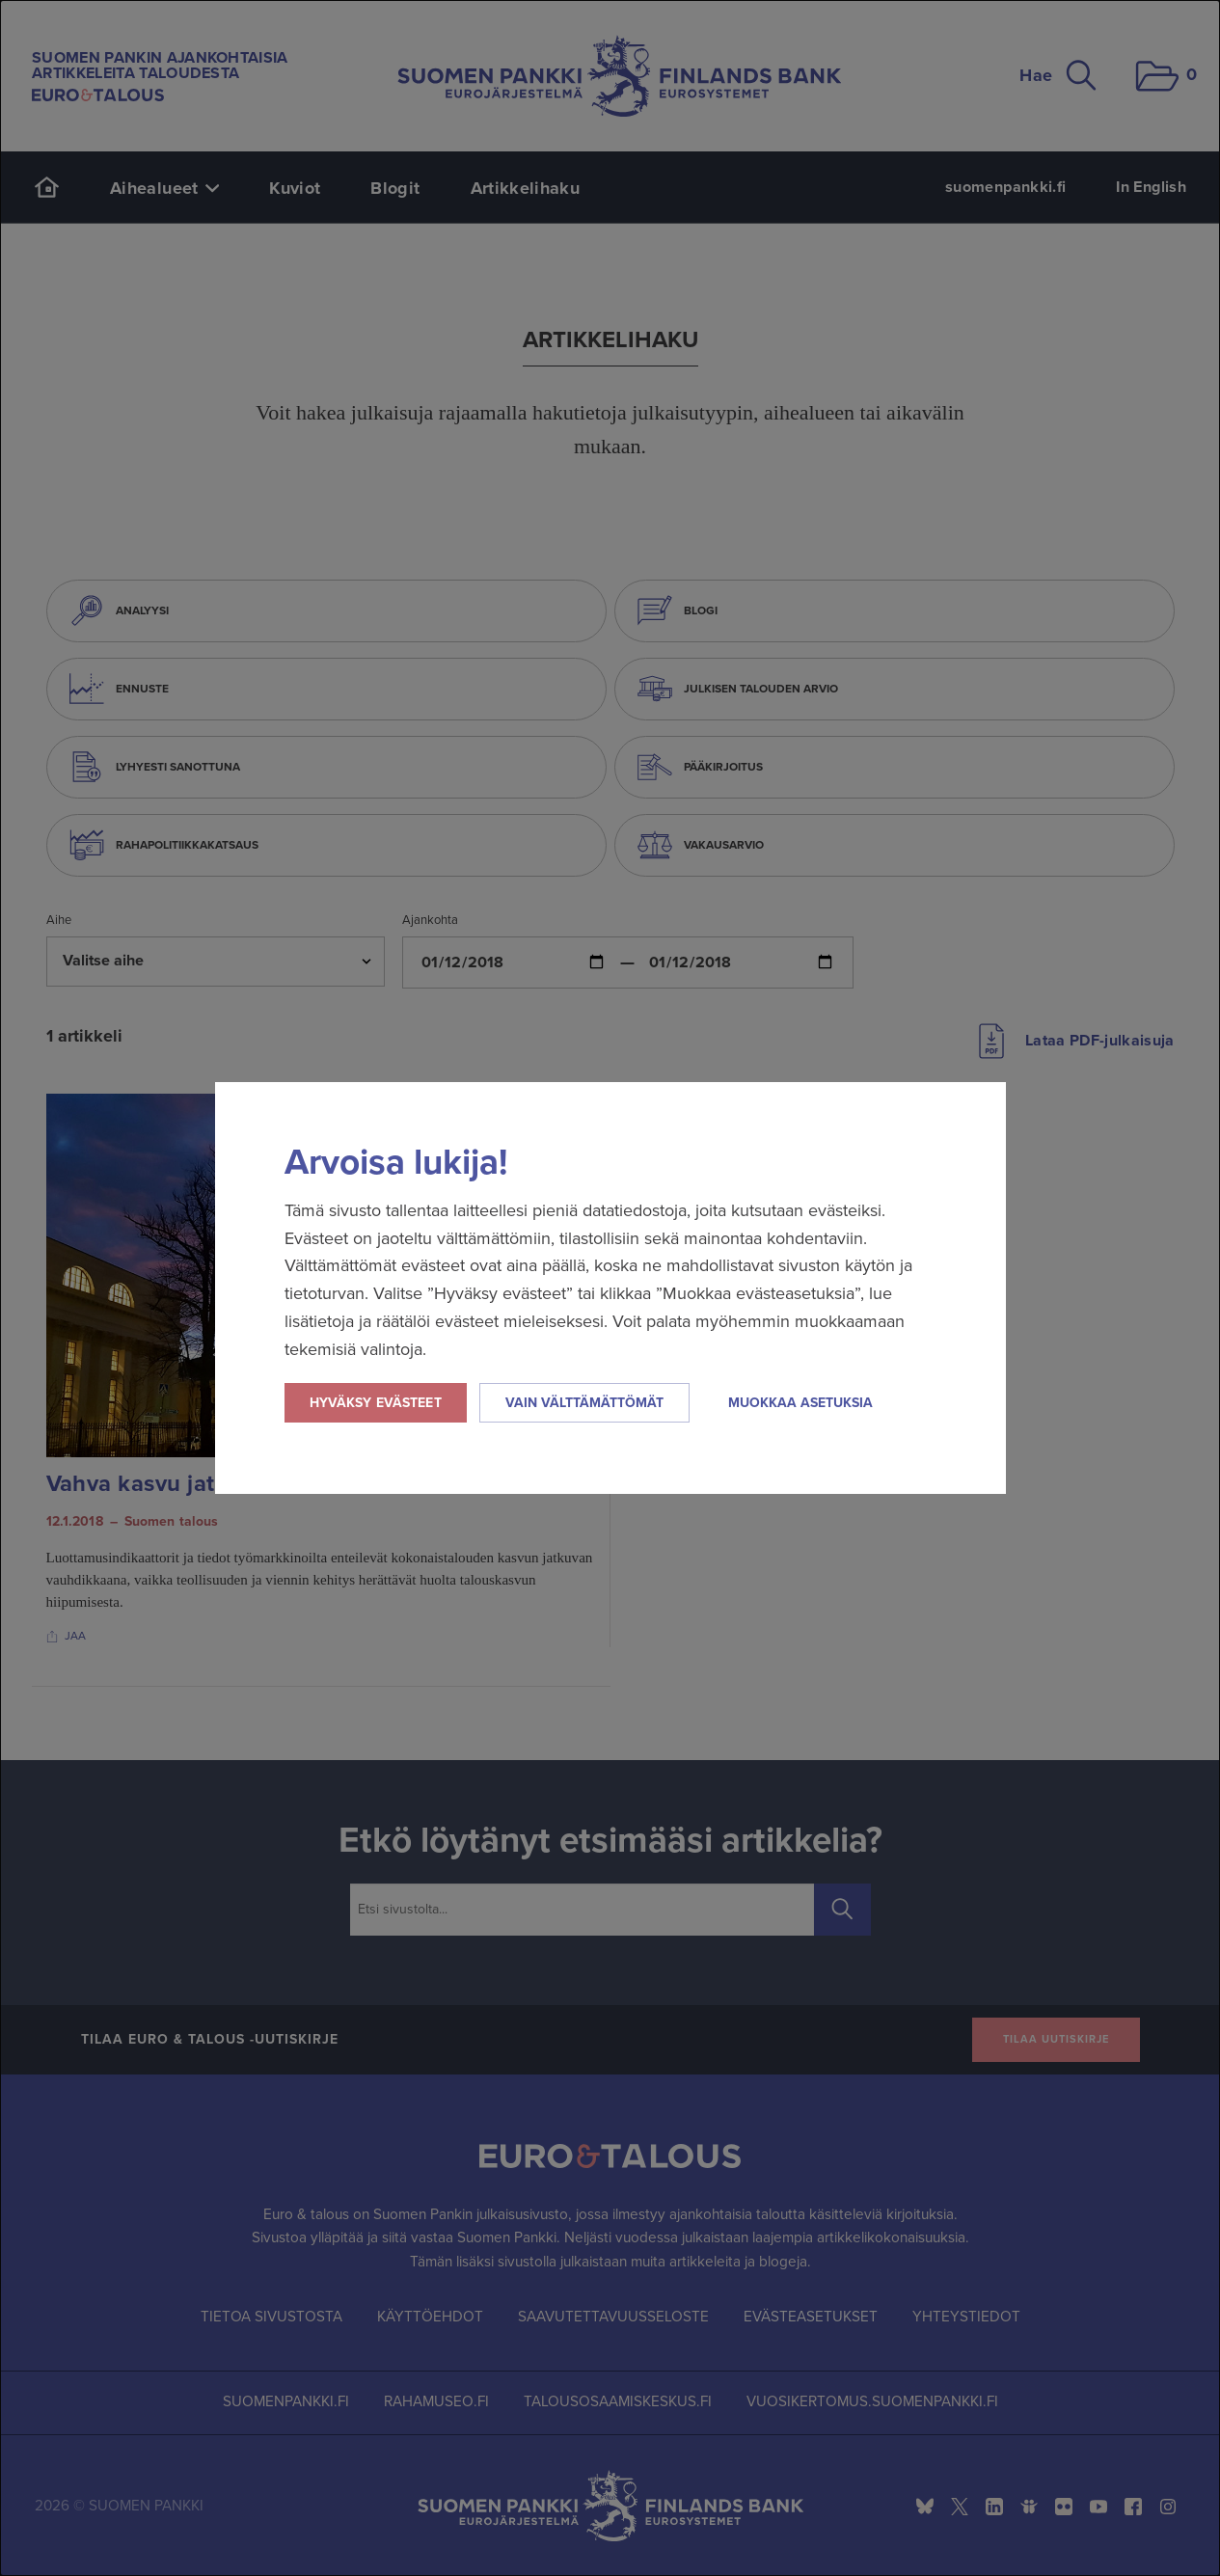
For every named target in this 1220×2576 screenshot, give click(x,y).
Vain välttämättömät (584, 1403)
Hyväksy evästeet (376, 1403)
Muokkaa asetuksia (800, 1403)
